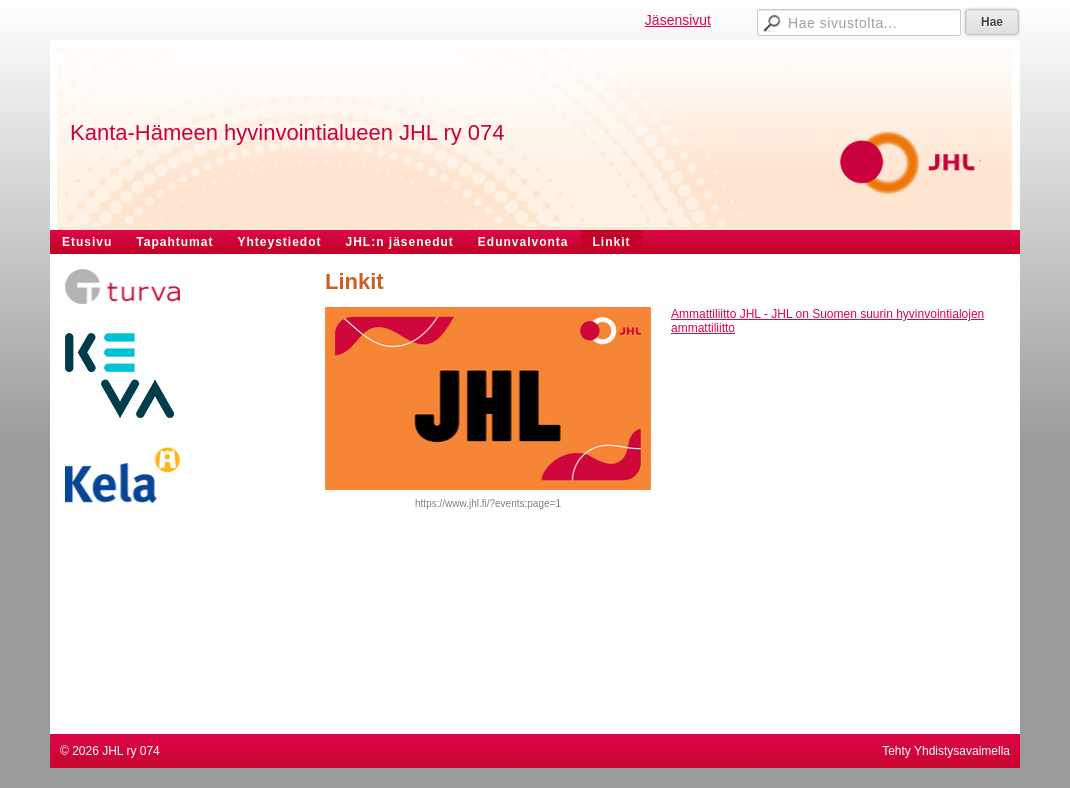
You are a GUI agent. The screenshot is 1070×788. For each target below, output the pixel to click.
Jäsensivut (678, 20)
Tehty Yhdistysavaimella (946, 751)
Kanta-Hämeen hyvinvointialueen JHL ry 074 (287, 132)
